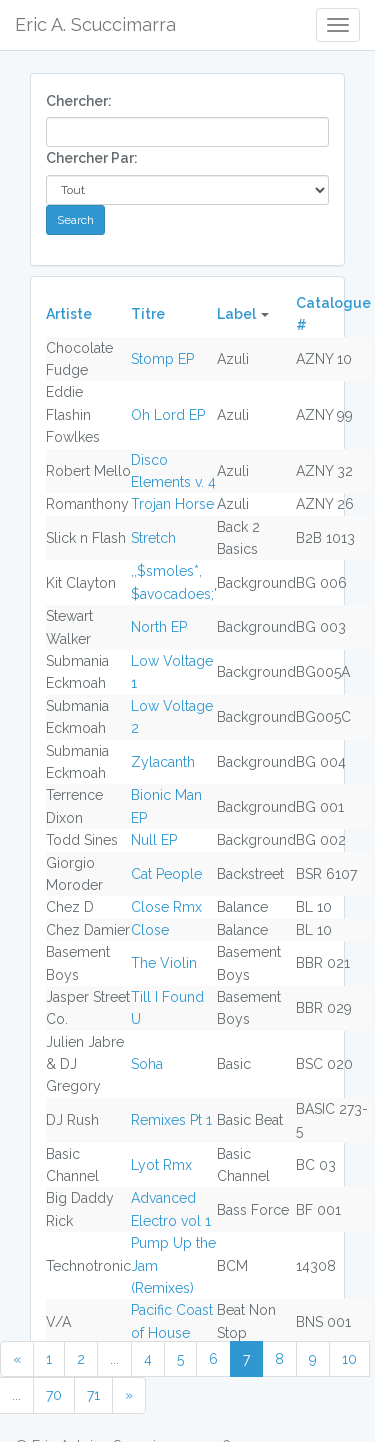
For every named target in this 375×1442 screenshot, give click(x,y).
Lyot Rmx (161, 1165)
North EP (159, 627)
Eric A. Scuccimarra (95, 24)
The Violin (164, 963)
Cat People (166, 874)
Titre (148, 314)
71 (93, 1395)
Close (150, 930)
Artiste (69, 314)
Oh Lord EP (168, 415)
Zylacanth (163, 762)
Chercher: (79, 101)
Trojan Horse (172, 504)
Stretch (153, 538)
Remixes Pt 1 (171, 1120)
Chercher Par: (92, 158)
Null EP (154, 840)
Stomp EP (162, 359)
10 (349, 1359)
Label (236, 314)
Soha (147, 1064)
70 (54, 1395)
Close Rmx (166, 907)
